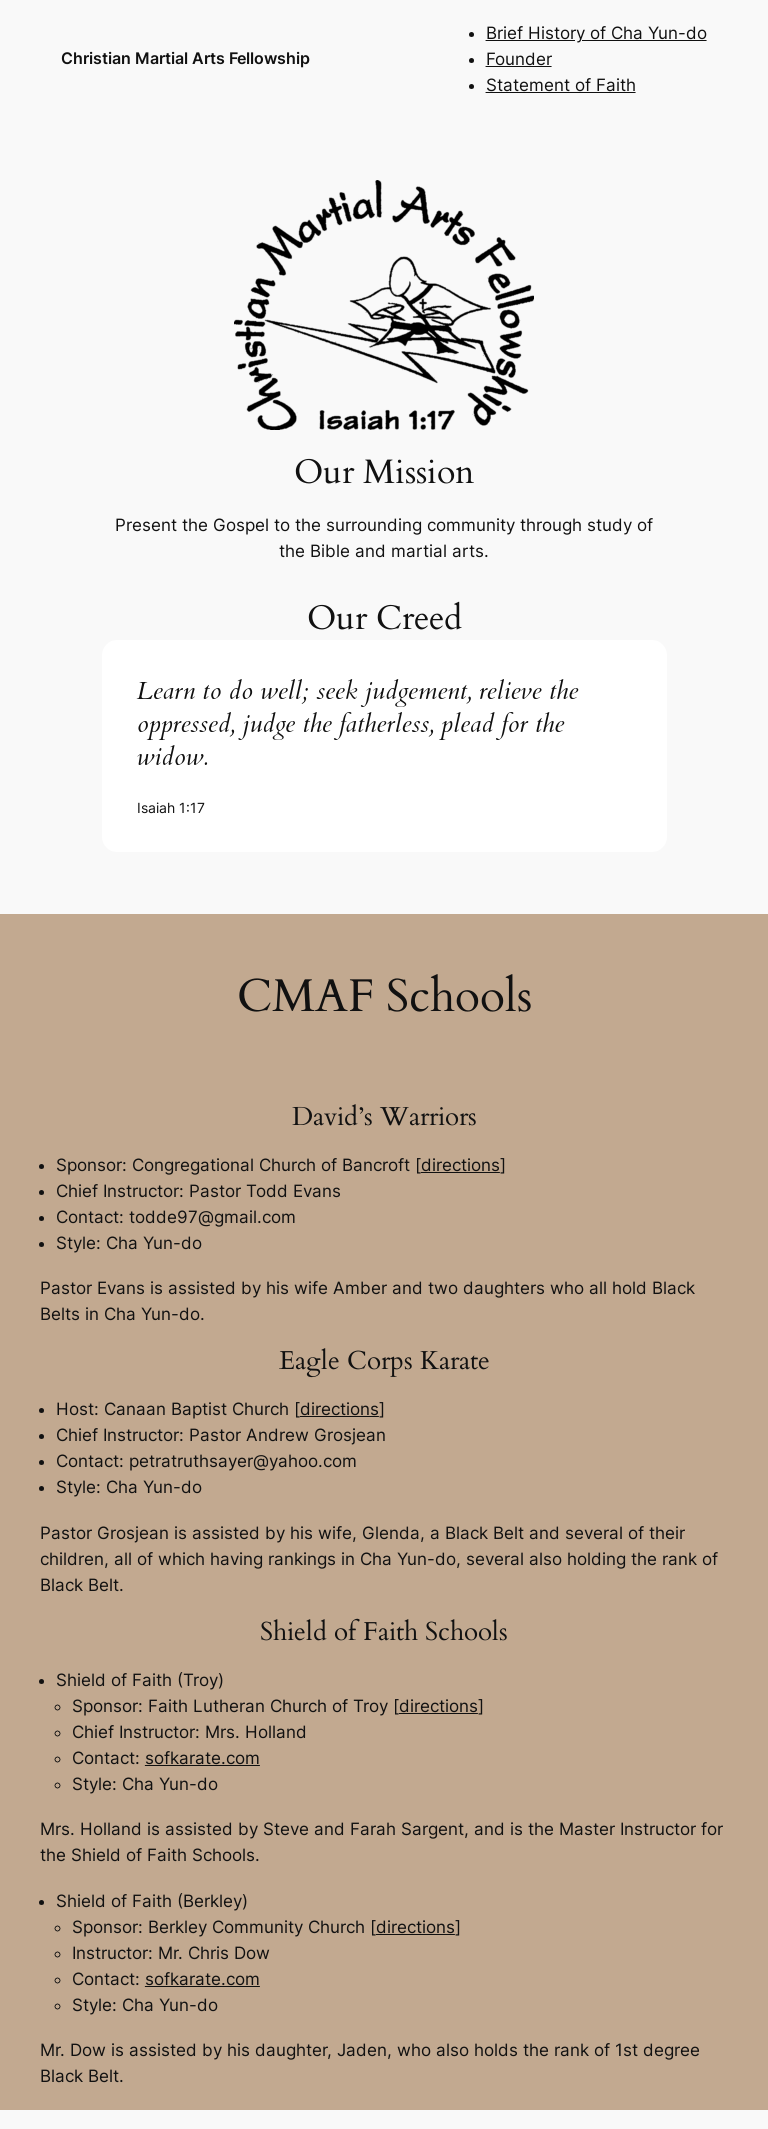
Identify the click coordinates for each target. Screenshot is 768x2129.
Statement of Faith (561, 85)
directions (460, 1165)
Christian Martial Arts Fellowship (185, 58)
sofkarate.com (202, 1758)
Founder (519, 59)
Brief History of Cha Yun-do (596, 33)
